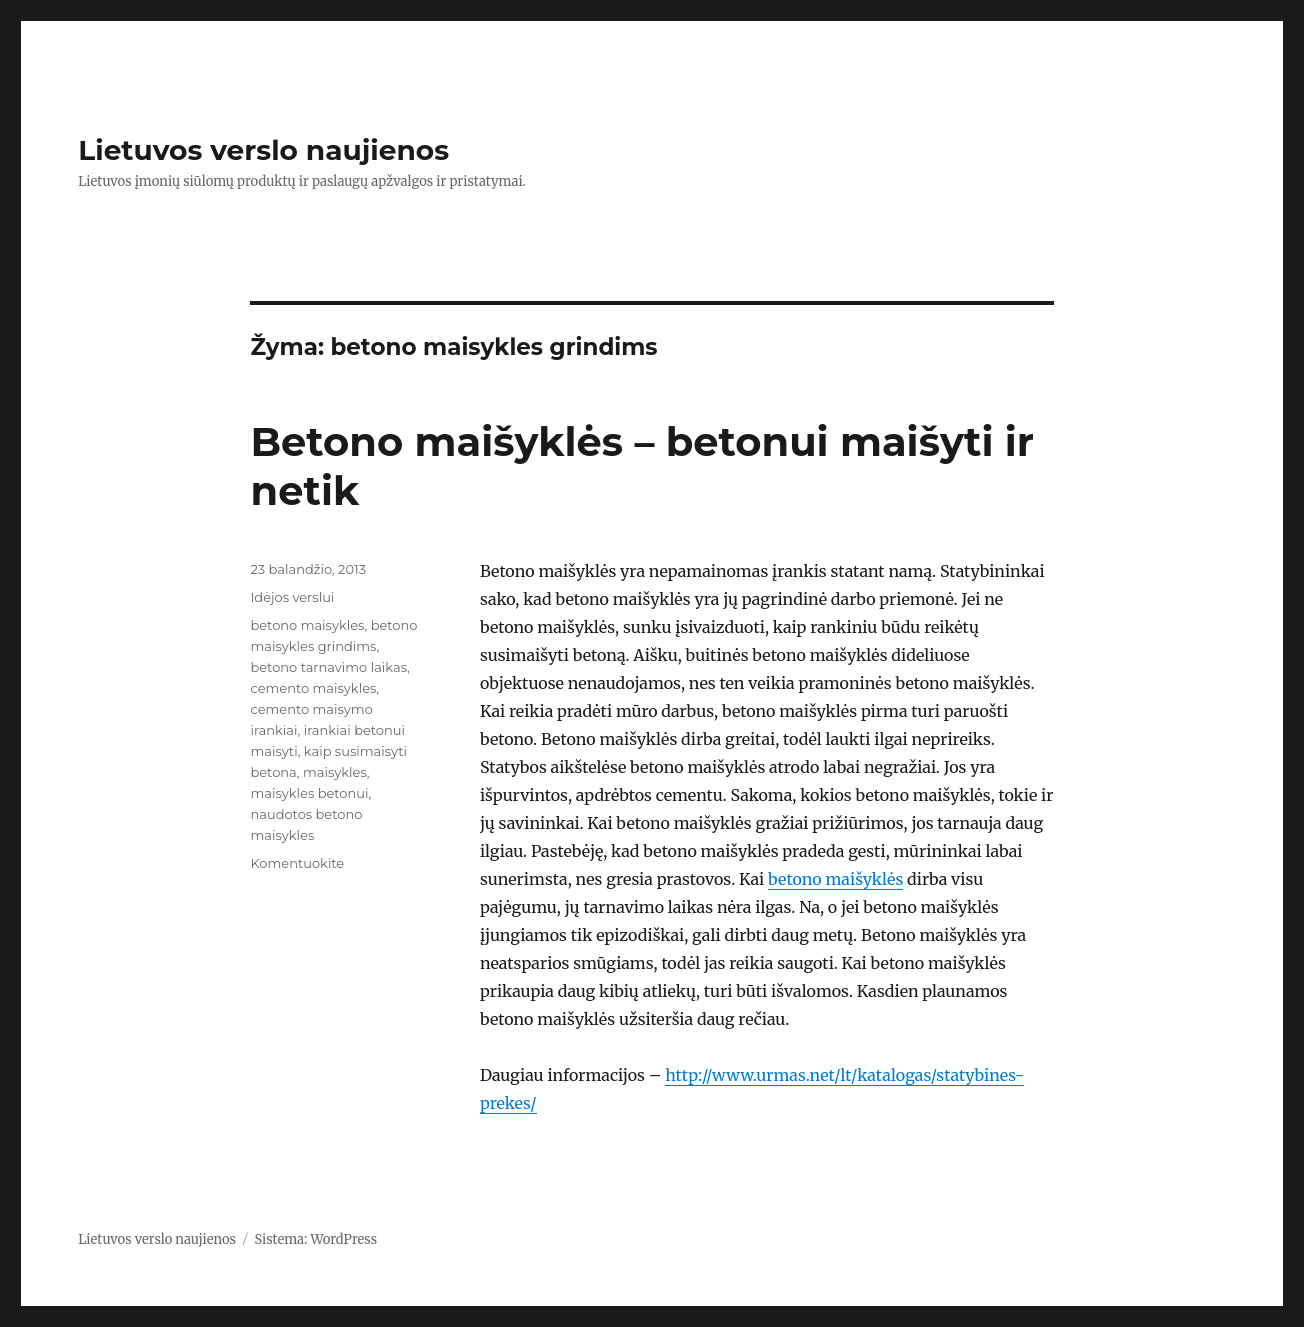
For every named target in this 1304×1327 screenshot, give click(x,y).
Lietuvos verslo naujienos (263, 150)
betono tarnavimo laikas (328, 667)
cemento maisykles (313, 688)
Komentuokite (297, 863)
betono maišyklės (835, 879)
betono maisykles (307, 625)
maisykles (335, 772)
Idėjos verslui (292, 597)
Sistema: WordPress (315, 1239)
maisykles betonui (309, 793)
